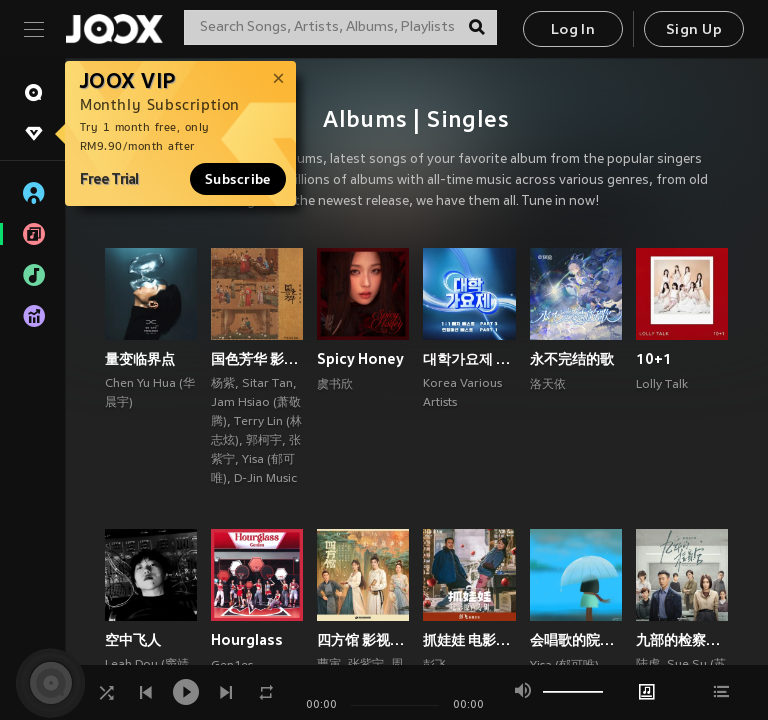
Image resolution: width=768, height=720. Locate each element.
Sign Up (694, 30)
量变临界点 (140, 359)
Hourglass (247, 640)
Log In (573, 30)
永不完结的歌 (572, 359)
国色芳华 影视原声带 (257, 359)
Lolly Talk (662, 385)
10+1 (654, 359)
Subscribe (238, 179)
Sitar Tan (267, 384)
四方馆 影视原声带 (363, 640)
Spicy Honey (360, 359)
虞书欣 (335, 385)
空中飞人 (133, 640)
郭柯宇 (264, 441)
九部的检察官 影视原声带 (682, 640)
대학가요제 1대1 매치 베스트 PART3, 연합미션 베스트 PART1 (469, 359)
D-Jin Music (265, 479)
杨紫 (223, 384)
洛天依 (548, 385)
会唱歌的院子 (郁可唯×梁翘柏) (576, 640)
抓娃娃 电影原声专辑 (469, 640)
